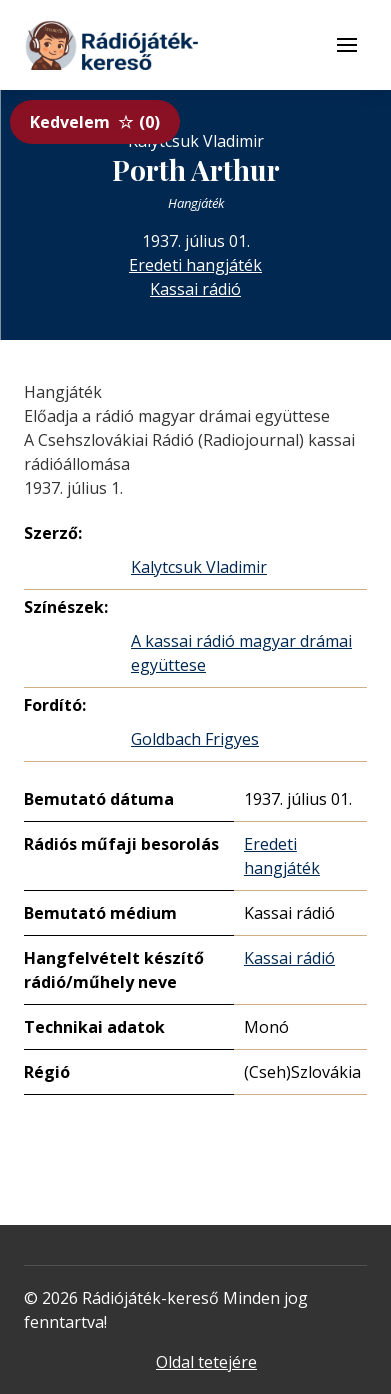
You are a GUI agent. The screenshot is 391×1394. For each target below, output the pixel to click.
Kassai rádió (195, 289)
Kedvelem (95, 122)
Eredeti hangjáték (195, 265)
